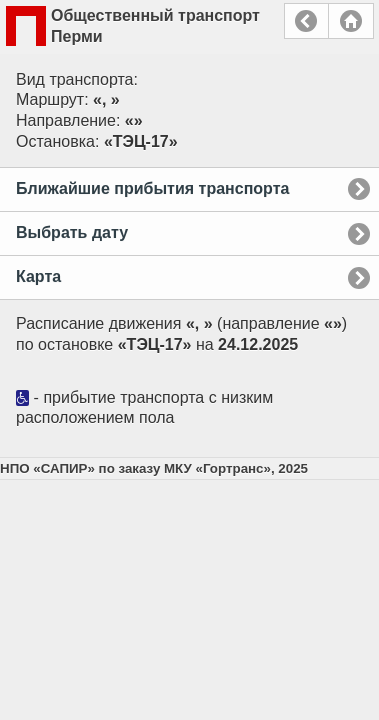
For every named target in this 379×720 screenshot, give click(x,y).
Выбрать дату (72, 232)
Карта (38, 276)
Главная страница (351, 21)
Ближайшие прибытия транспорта (152, 188)
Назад (306, 21)
